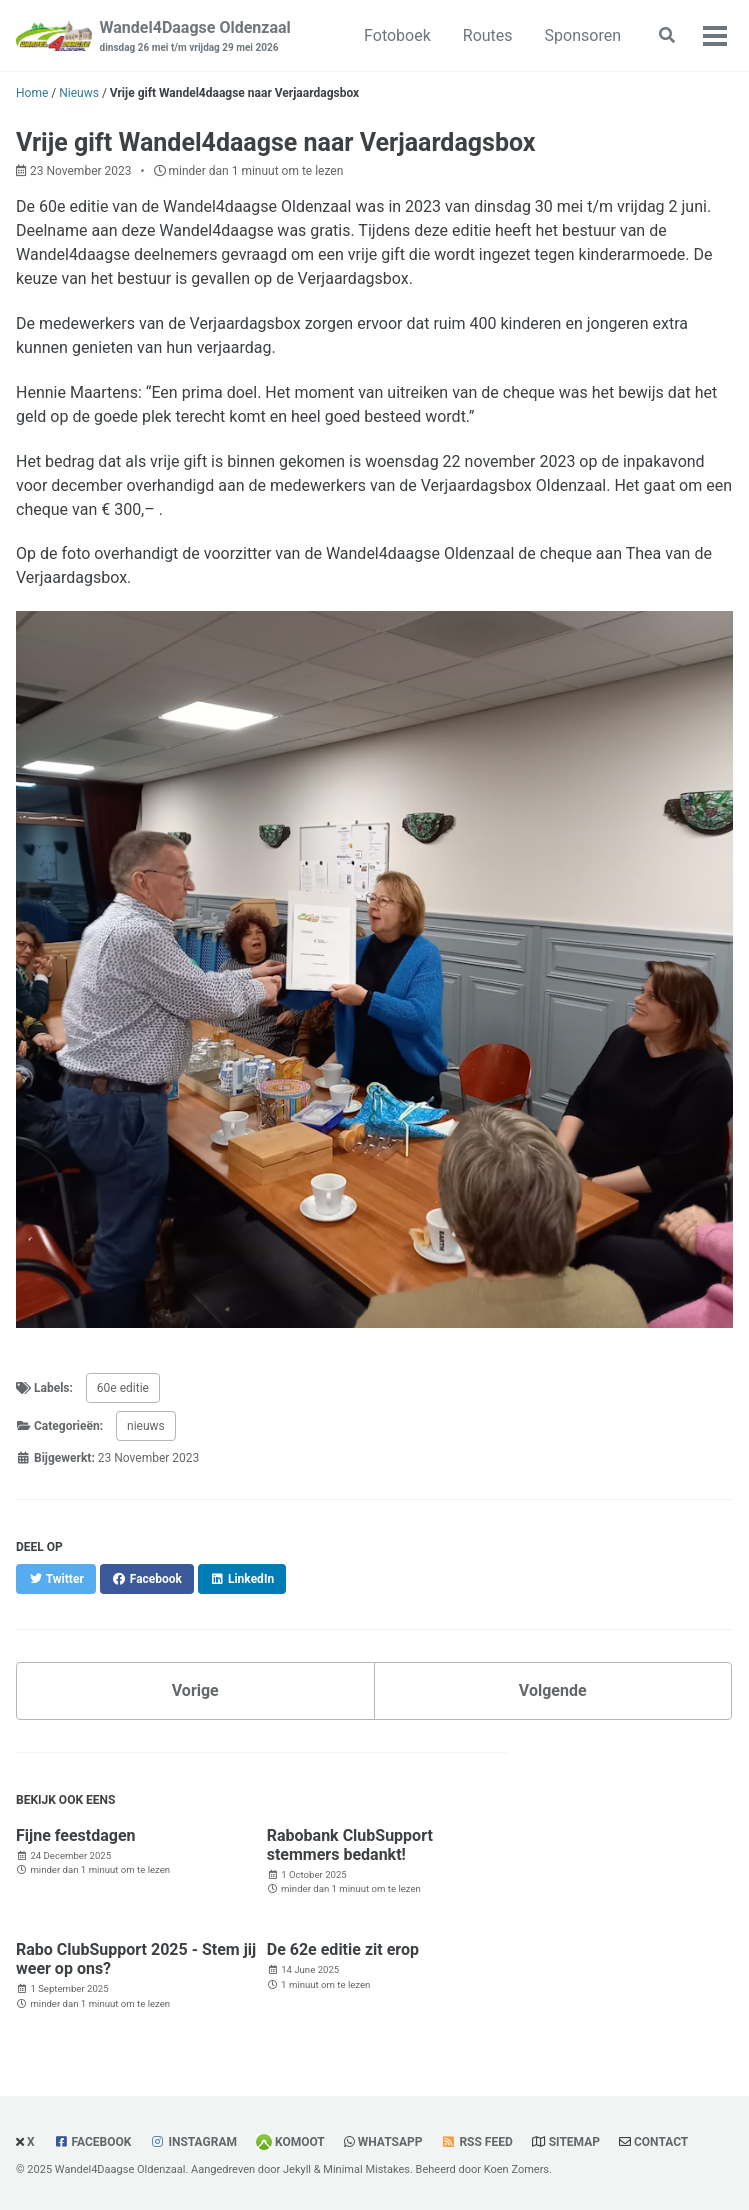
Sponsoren (583, 35)
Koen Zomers (516, 2169)
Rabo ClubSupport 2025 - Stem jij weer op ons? (136, 1959)
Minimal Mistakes (366, 2169)
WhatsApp (390, 2142)
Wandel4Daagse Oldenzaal (195, 36)
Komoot (300, 2142)
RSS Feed (485, 2142)
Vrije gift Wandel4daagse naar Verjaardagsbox (276, 142)
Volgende (553, 1690)
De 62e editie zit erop (343, 1949)
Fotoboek (397, 35)
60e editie (123, 1388)
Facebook (102, 2142)
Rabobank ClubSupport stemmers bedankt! (350, 1845)
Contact (661, 2142)
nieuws (146, 1426)
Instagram (202, 2142)
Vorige (195, 1690)
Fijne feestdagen (76, 1835)
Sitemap (574, 2142)
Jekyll (297, 2169)
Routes (488, 35)
